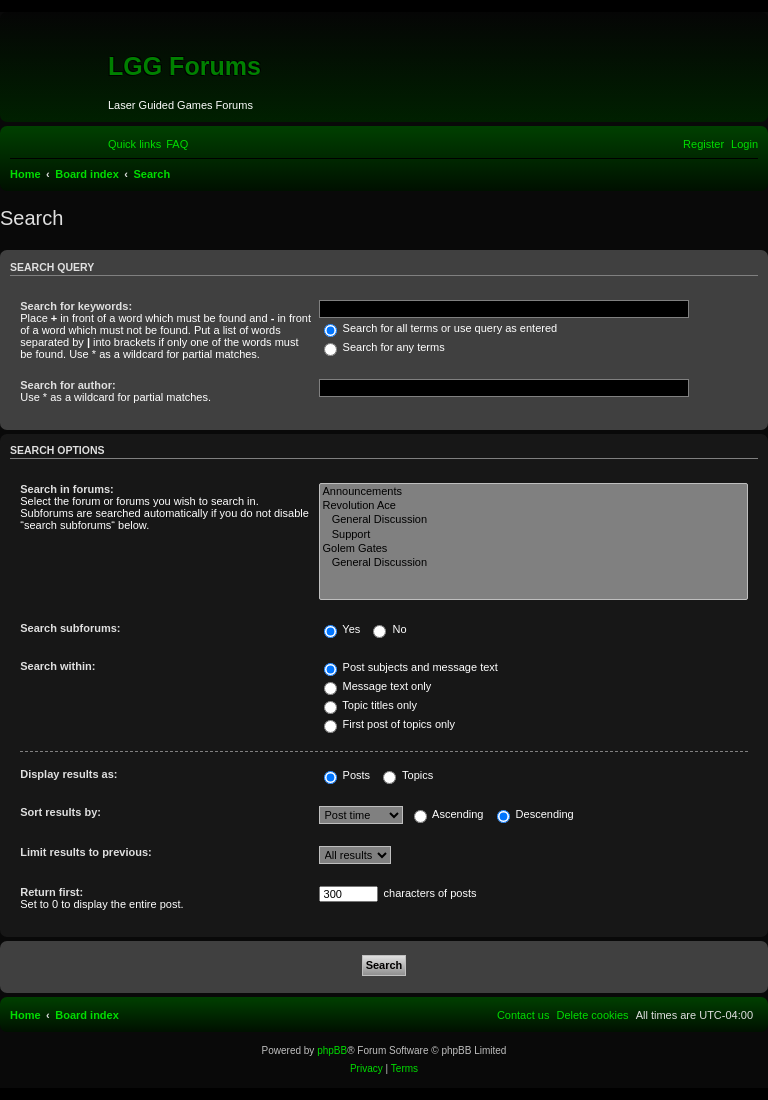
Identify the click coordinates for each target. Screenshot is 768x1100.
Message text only (378, 686)
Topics (408, 775)
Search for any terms (384, 347)
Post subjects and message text (411, 667)
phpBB (332, 1050)
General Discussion (533, 520)
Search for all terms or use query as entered (441, 328)
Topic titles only (370, 705)
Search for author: (67, 385)
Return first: (51, 892)
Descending (535, 814)
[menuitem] (177, 144)
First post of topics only (390, 724)
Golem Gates (533, 549)
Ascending (449, 814)
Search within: (57, 666)
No (389, 629)
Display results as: (68, 774)
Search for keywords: (76, 306)
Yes (342, 629)
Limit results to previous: (85, 852)
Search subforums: (70, 628)
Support (533, 535)
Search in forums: (67, 489)
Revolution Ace (533, 506)
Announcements (533, 492)
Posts (347, 775)
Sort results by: (60, 812)
